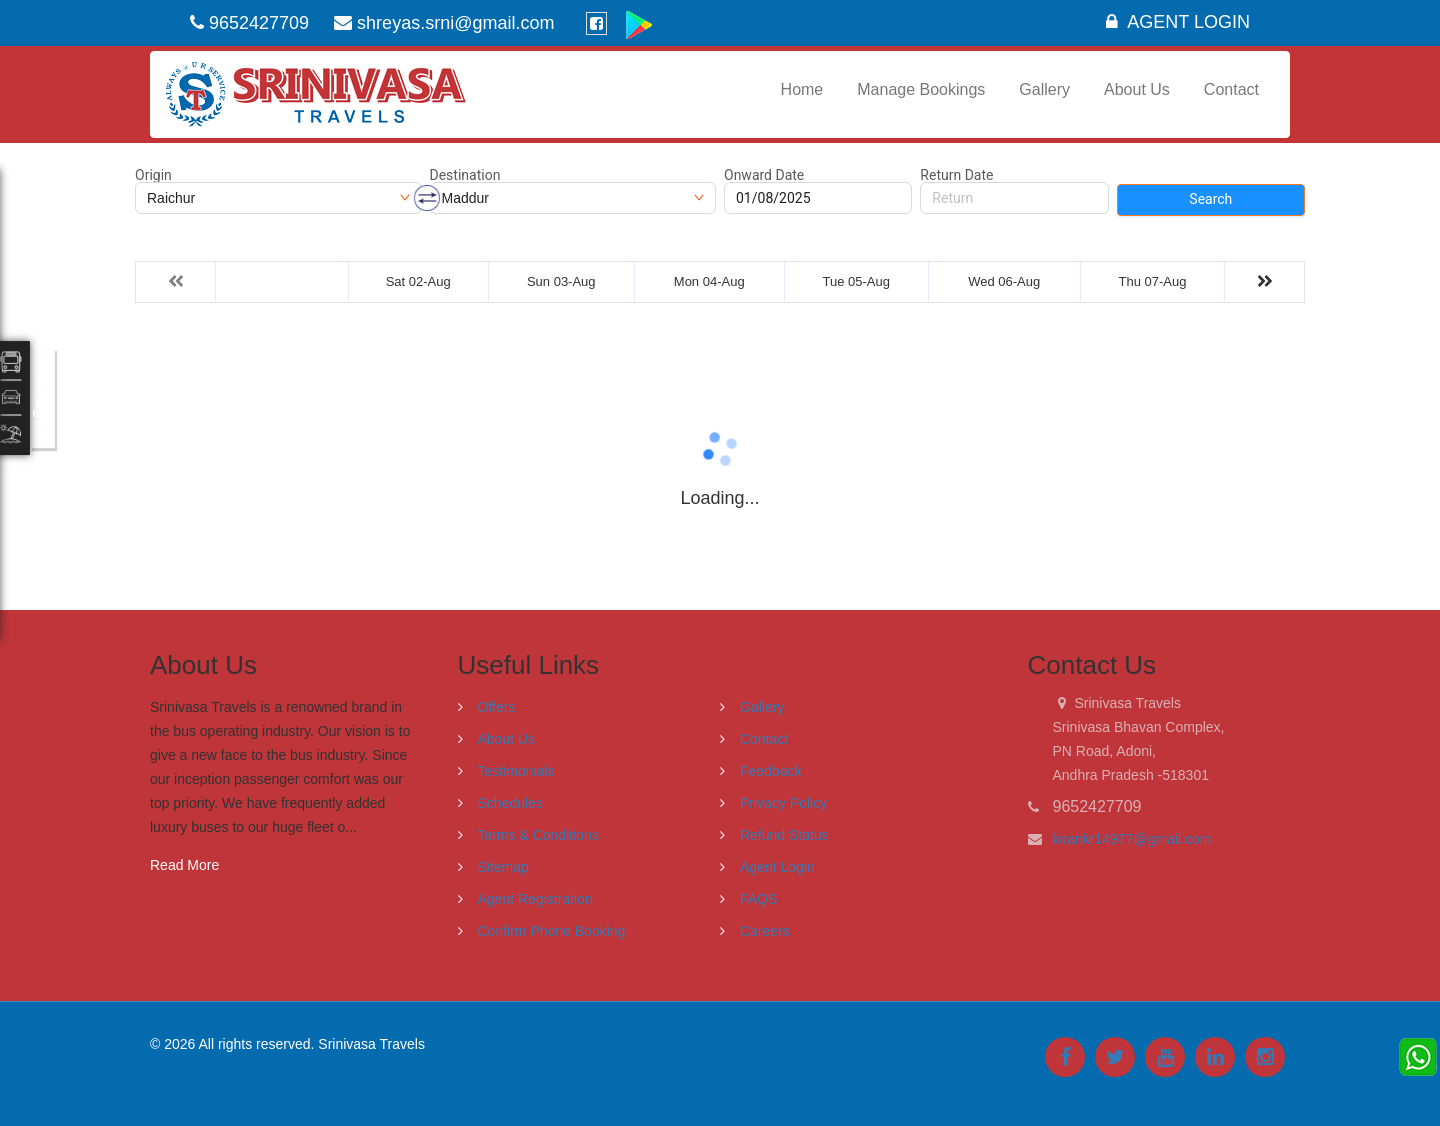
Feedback (770, 771)
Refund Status (784, 835)
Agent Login (1178, 22)
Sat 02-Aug (418, 281)
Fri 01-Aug (282, 281)
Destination (465, 175)
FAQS (758, 899)
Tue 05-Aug (855, 281)
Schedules (510, 803)
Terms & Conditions (538, 835)
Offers (497, 707)
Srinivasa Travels (371, 1044)
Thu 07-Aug (1153, 281)
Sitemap (503, 867)
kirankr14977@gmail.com (1132, 839)
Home (802, 89)
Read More (184, 865)
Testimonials (516, 771)
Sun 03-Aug (561, 281)
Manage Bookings (921, 89)
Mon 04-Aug (709, 281)
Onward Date (764, 175)
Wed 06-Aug (1004, 281)
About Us (1137, 89)
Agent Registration (535, 899)
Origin (153, 175)
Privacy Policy (783, 803)
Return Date (956, 175)
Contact (1231, 89)
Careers (765, 931)
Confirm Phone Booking (552, 931)
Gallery (1044, 89)
